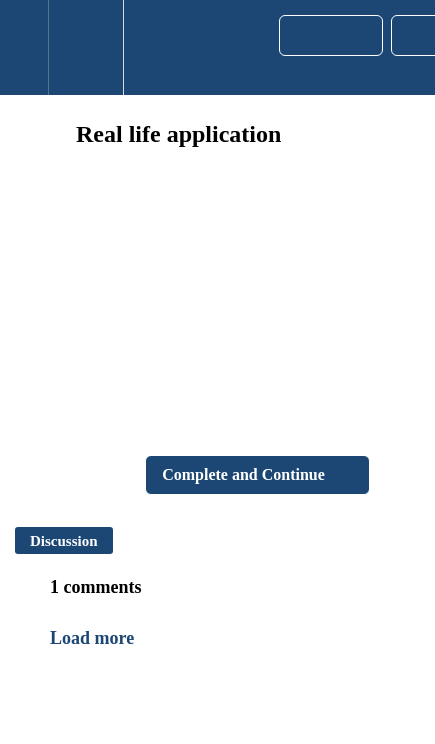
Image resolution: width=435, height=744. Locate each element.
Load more (92, 638)
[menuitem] (85, 47)
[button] (24, 47)
